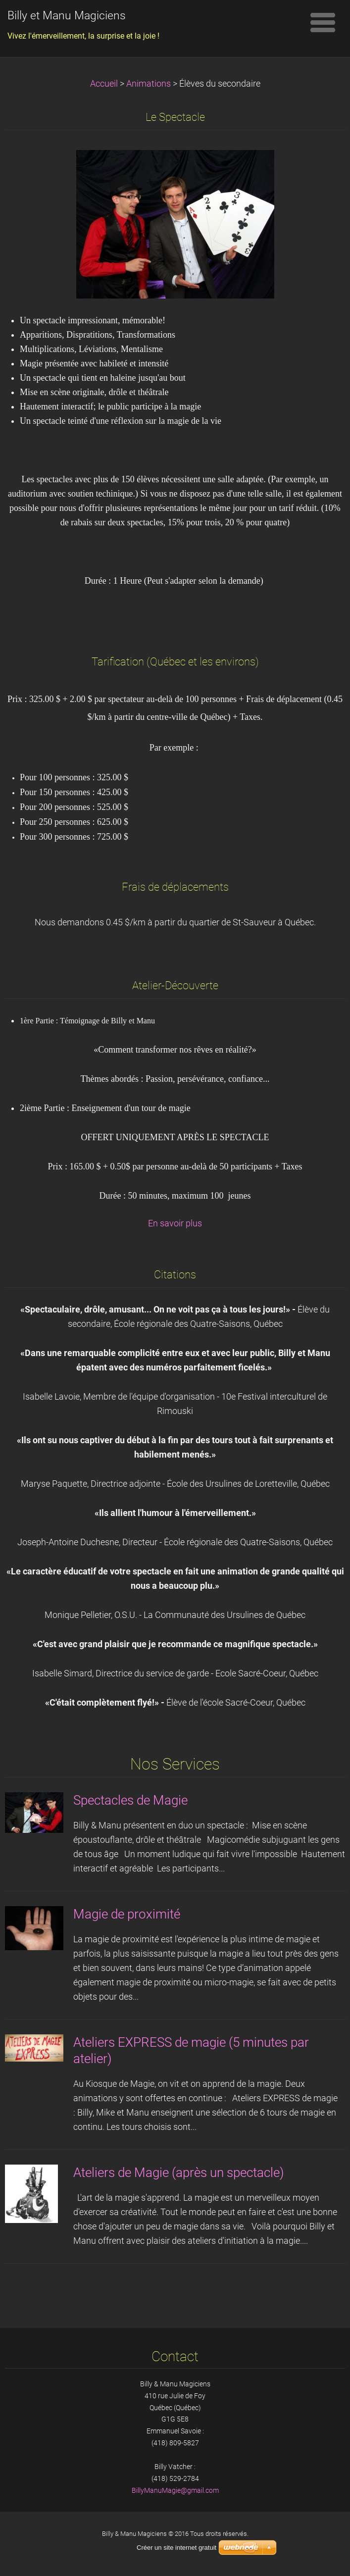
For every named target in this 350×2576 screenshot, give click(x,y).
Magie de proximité (126, 1914)
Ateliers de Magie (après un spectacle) (178, 2172)
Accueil (104, 84)
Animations (148, 84)
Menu (323, 22)
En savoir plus (175, 1223)
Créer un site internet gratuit (176, 2547)
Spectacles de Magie (130, 1800)
